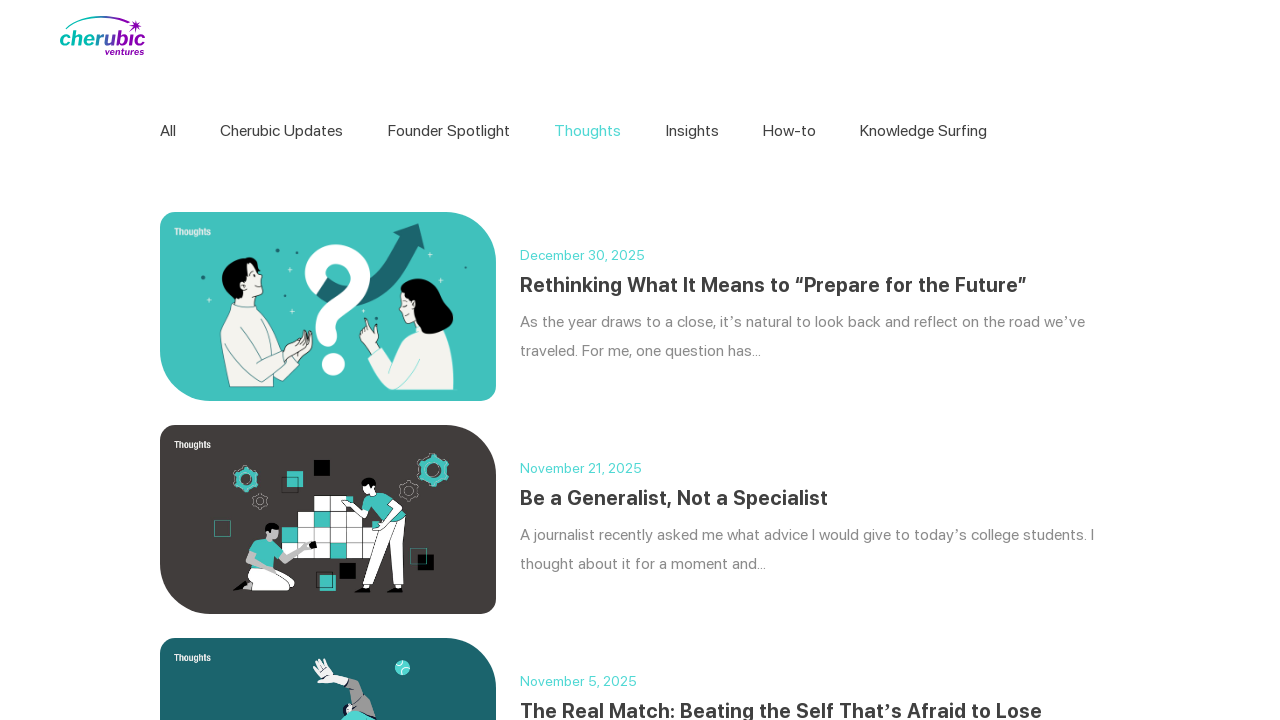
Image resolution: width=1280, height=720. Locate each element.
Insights (692, 131)
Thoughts (587, 131)
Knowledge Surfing (923, 131)
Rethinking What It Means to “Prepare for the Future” (773, 285)
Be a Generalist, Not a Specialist (674, 498)
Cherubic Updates (281, 131)
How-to (789, 131)
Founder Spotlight (449, 131)
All (168, 131)
